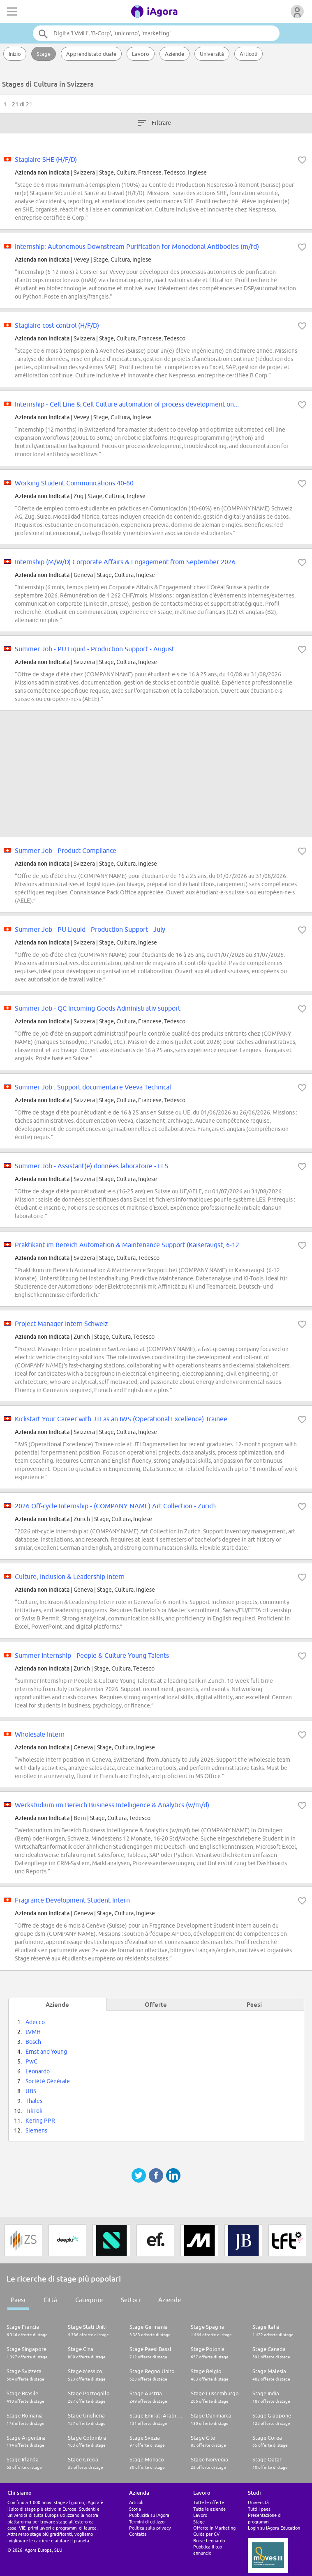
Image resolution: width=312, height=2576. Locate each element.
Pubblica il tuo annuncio (207, 2549)
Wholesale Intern (40, 1734)
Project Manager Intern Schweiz (61, 1323)
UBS (30, 2091)
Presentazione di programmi (265, 2518)
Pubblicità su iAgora (149, 2515)
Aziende (174, 54)
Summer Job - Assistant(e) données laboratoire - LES (92, 1166)
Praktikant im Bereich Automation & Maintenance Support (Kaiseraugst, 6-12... (129, 1244)
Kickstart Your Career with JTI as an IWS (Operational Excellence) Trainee (121, 1418)
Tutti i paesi (260, 2509)
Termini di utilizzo (146, 2521)
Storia (135, 2509)
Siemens (36, 2130)
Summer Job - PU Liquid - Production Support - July (90, 929)
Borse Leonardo (209, 2540)
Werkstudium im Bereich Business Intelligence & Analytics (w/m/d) (112, 1804)
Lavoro (140, 54)
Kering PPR (40, 2120)
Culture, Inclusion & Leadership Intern (70, 1576)
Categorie (89, 2299)
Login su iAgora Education (274, 2527)
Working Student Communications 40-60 (74, 483)
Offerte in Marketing (214, 2527)
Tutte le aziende (209, 2509)
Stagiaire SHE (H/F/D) (46, 159)
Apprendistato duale (91, 54)
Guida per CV (206, 2534)
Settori (130, 2299)
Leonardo (37, 2071)
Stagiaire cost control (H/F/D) (57, 325)
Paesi (18, 2299)
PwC (31, 2061)
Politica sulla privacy (150, 2527)
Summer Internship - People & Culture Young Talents (92, 1655)
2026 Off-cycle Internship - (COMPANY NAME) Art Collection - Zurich (115, 1506)
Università (212, 54)
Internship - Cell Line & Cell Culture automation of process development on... (127, 404)
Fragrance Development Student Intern (72, 1900)
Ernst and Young (46, 2051)
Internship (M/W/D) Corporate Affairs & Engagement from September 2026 (125, 561)
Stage (44, 54)
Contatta (138, 2534)
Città (50, 2299)
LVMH (33, 2032)
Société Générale (47, 2081)
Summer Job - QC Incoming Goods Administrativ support (97, 1008)
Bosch (33, 2041)
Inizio (15, 54)
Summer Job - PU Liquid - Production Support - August (94, 649)
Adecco (35, 2022)
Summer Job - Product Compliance (65, 850)
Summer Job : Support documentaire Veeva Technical (93, 1087)
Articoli (248, 54)
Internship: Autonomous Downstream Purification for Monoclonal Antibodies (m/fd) (137, 246)
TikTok (33, 2110)
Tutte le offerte (208, 2502)
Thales (33, 2101)
